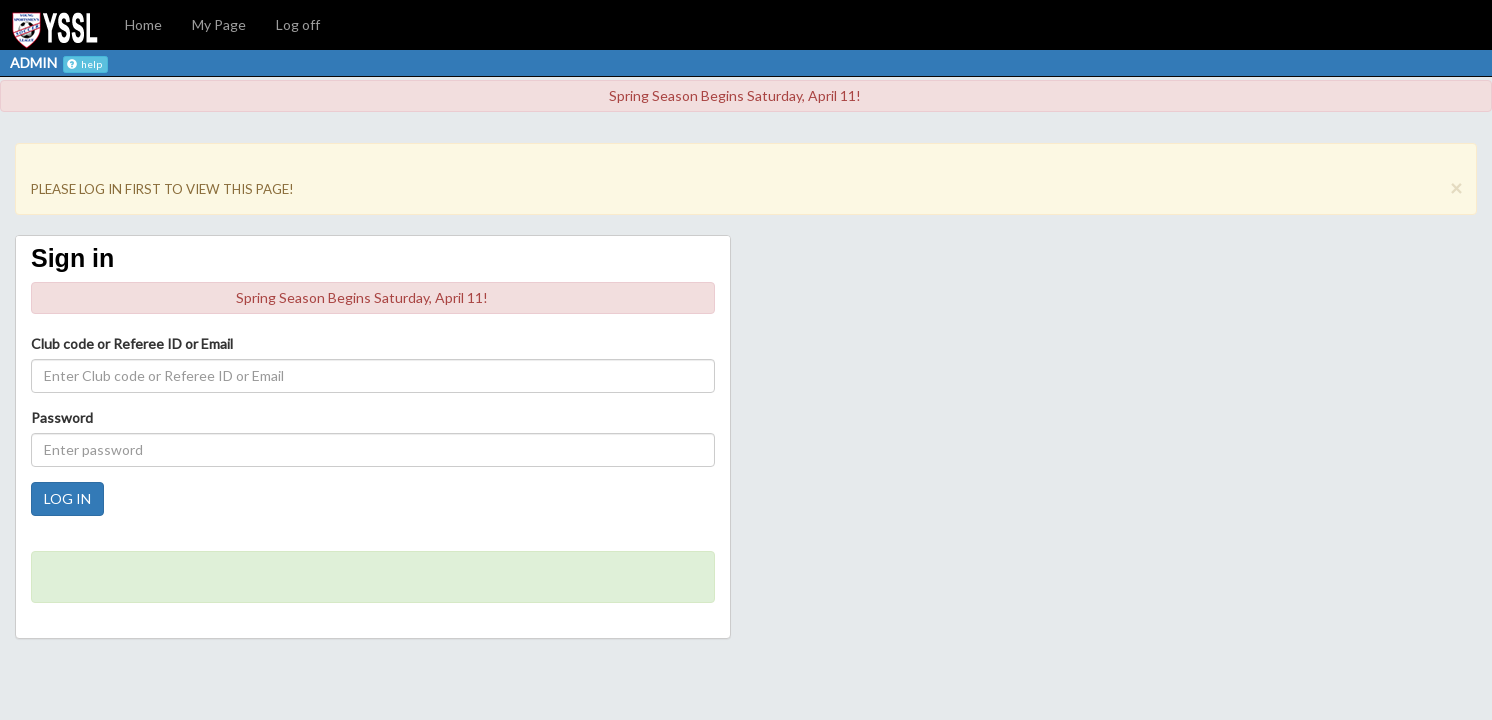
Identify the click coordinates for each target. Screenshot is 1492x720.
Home (143, 24)
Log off (298, 24)
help (85, 64)
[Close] (1456, 187)
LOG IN (67, 498)
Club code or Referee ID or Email (132, 343)
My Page (219, 24)
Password (62, 417)
